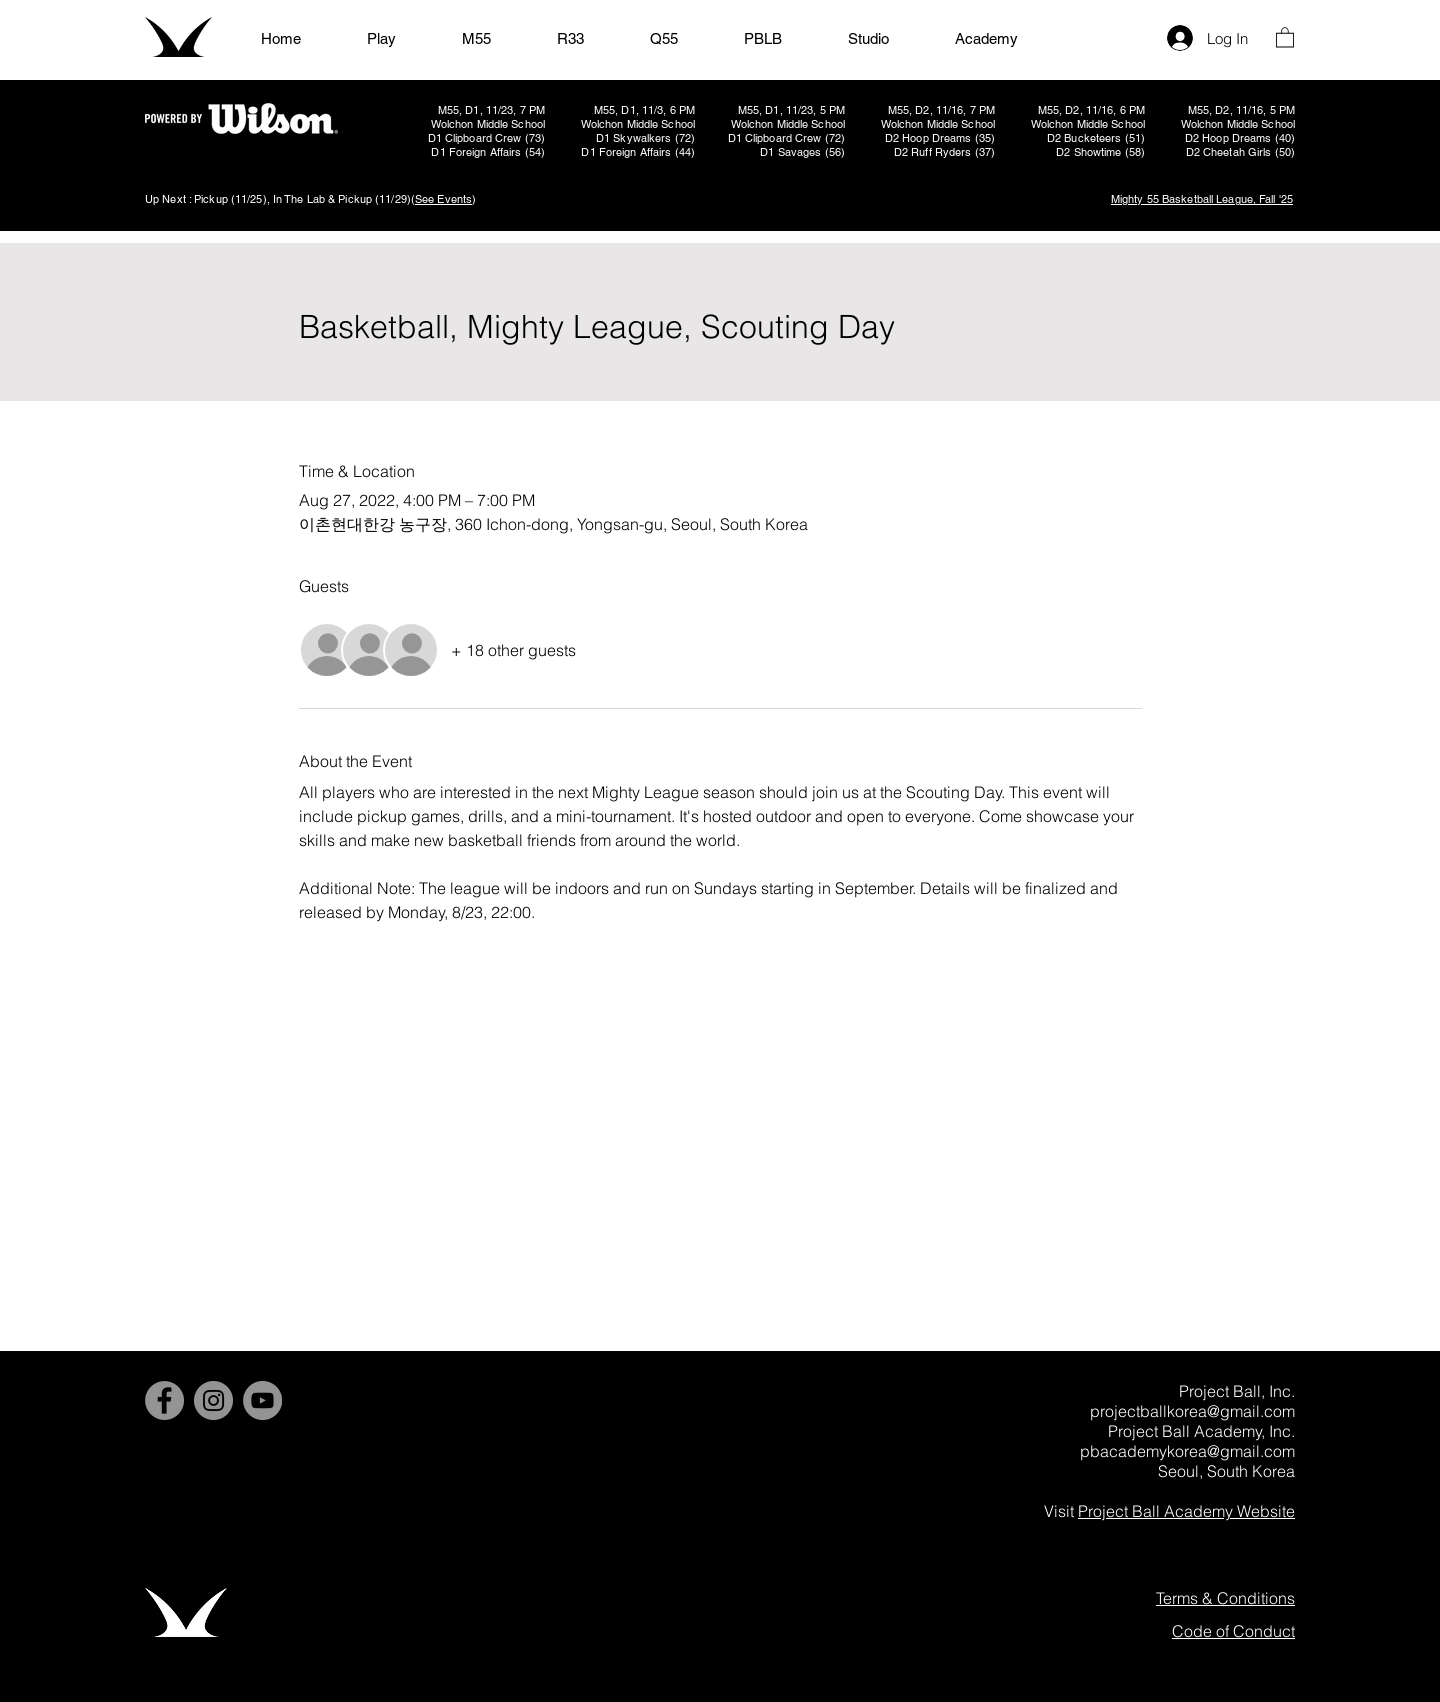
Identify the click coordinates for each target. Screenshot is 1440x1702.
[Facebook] (164, 1400)
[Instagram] (213, 1400)
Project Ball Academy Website (1186, 1511)
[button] (1285, 36)
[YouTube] (262, 1400)
